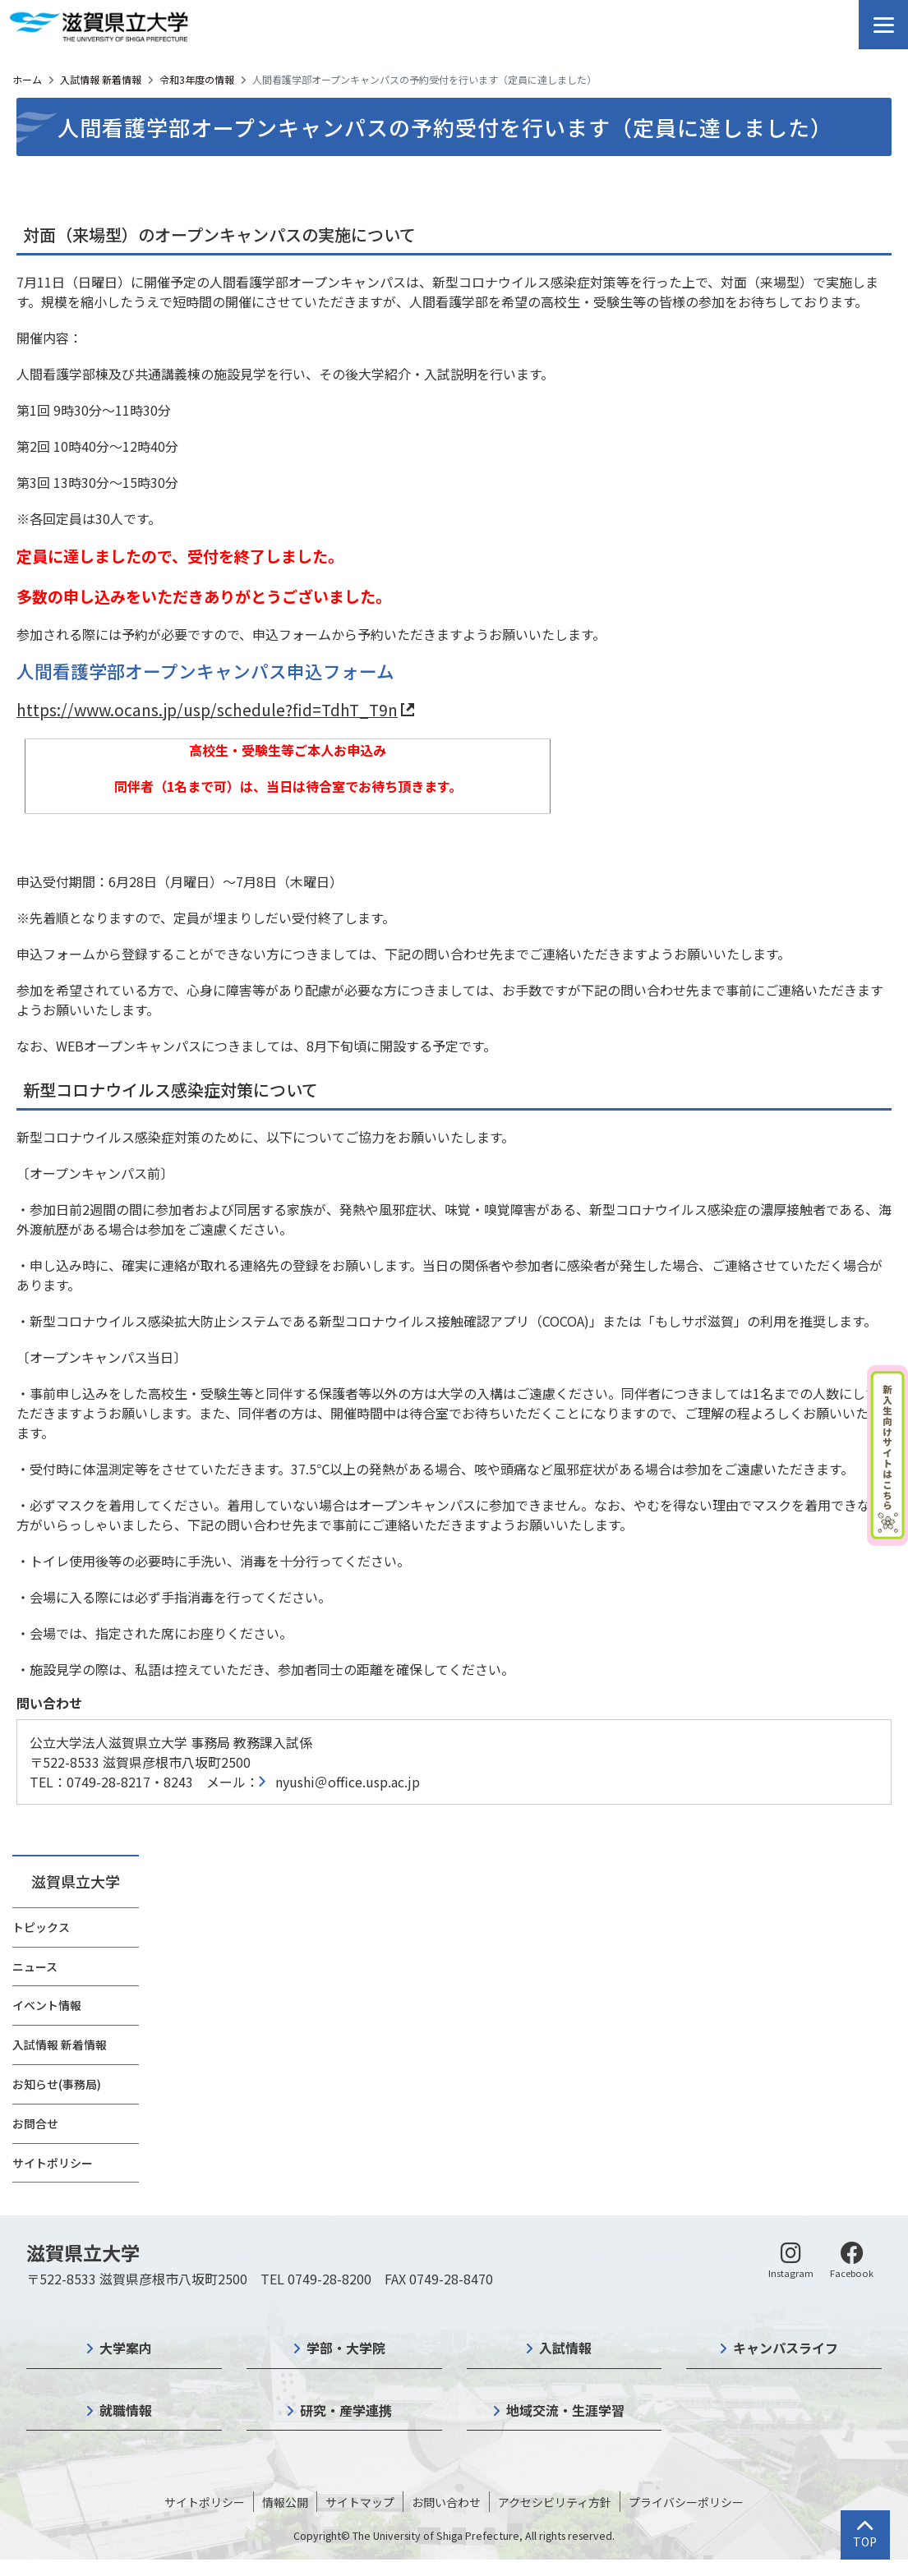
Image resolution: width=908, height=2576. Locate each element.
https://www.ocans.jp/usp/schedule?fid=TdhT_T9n (207, 709)
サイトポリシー (52, 2163)
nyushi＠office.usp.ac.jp (347, 1782)
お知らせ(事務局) (56, 2084)
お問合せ (35, 2123)
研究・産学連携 (346, 2410)
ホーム (27, 79)
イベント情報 (46, 2005)
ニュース (35, 1966)
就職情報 (125, 2410)
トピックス (41, 1927)
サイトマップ (359, 2502)
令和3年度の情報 (196, 79)
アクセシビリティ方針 (554, 2502)
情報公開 (285, 2502)
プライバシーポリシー (686, 2502)
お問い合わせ (446, 2502)
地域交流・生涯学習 (565, 2410)
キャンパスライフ (785, 2348)
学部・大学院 (346, 2348)
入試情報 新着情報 (100, 79)
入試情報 (565, 2348)
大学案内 (125, 2348)
